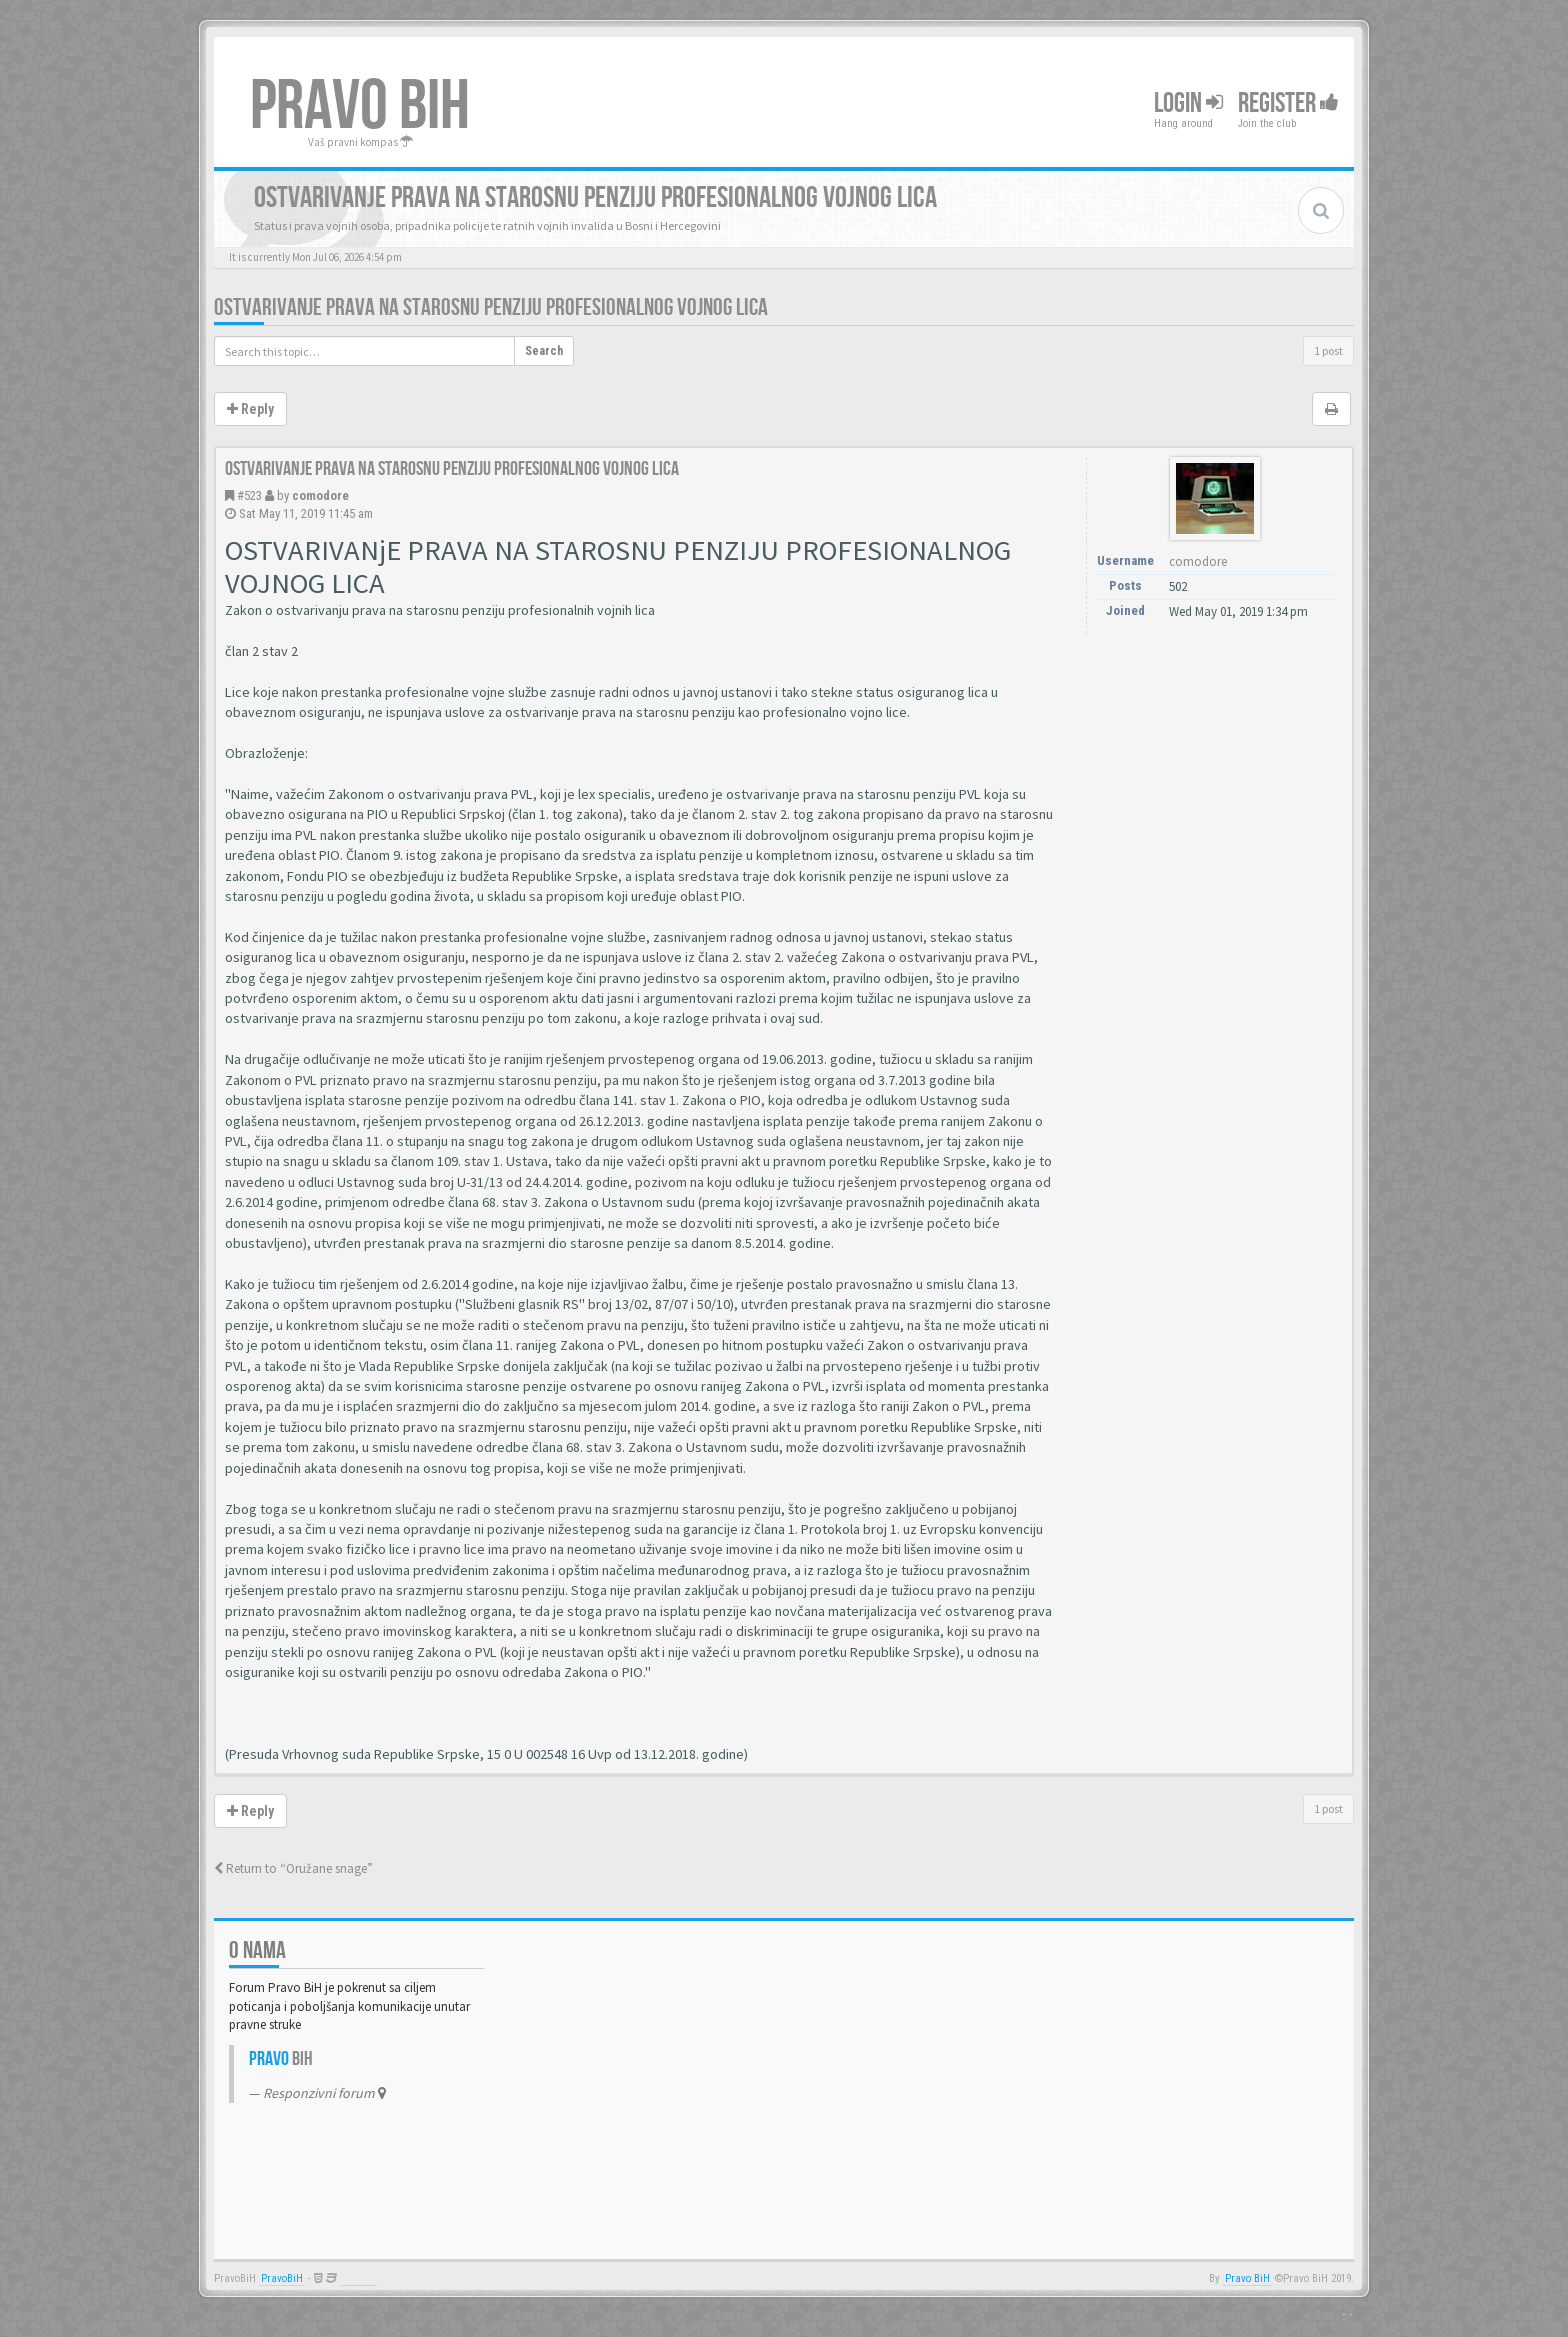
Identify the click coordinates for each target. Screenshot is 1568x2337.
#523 (249, 495)
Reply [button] (250, 409)
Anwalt (358, 2278)
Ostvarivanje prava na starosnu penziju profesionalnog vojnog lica (491, 307)
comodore (320, 495)
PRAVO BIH (360, 107)
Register (1288, 103)
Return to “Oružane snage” (293, 1868)
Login (1188, 103)
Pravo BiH (1247, 2278)
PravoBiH (282, 2278)
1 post (1328, 350)
